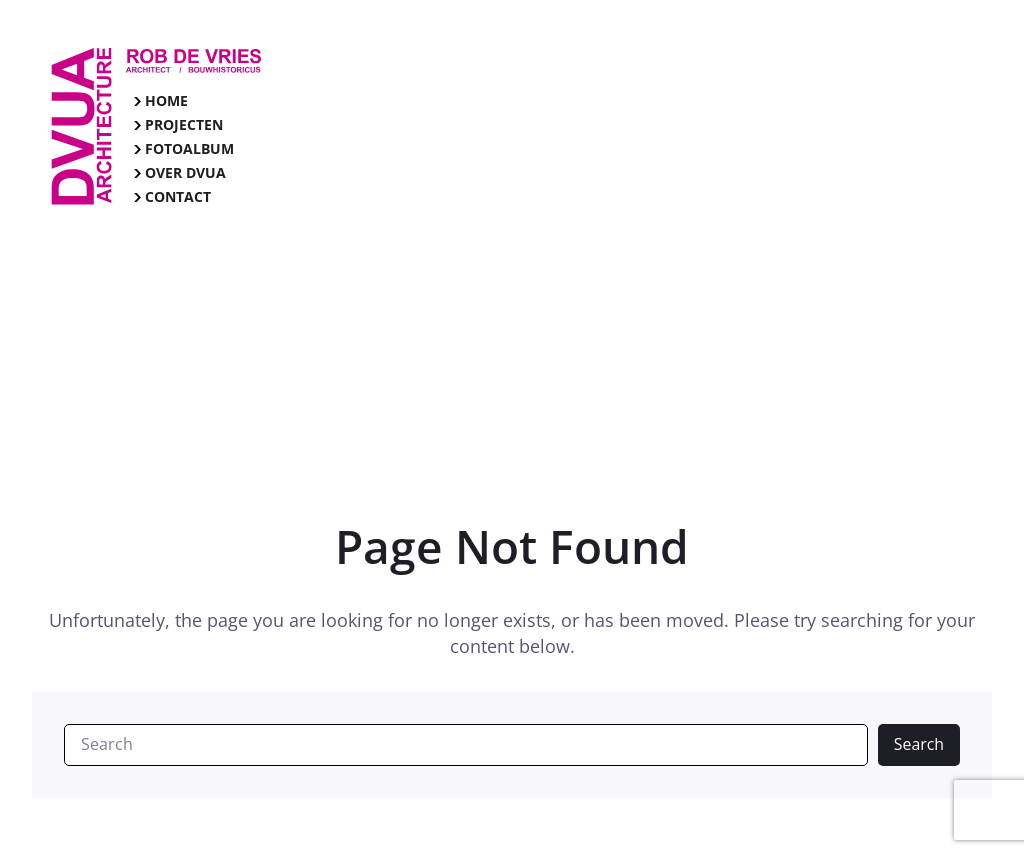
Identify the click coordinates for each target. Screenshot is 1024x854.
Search (919, 744)
